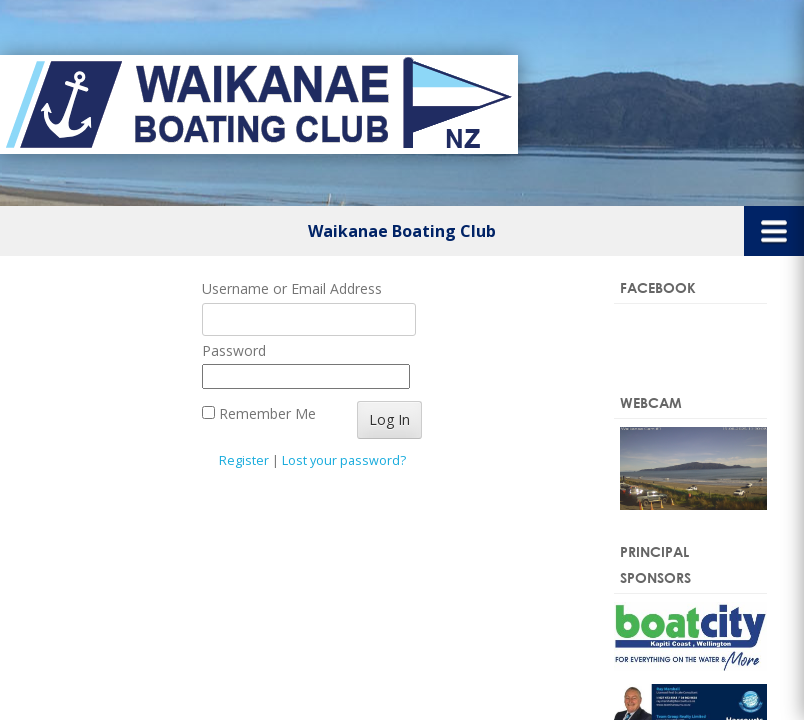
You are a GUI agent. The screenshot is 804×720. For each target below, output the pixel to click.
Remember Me (259, 413)
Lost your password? (344, 460)
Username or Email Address (292, 288)
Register (244, 460)
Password (234, 350)
